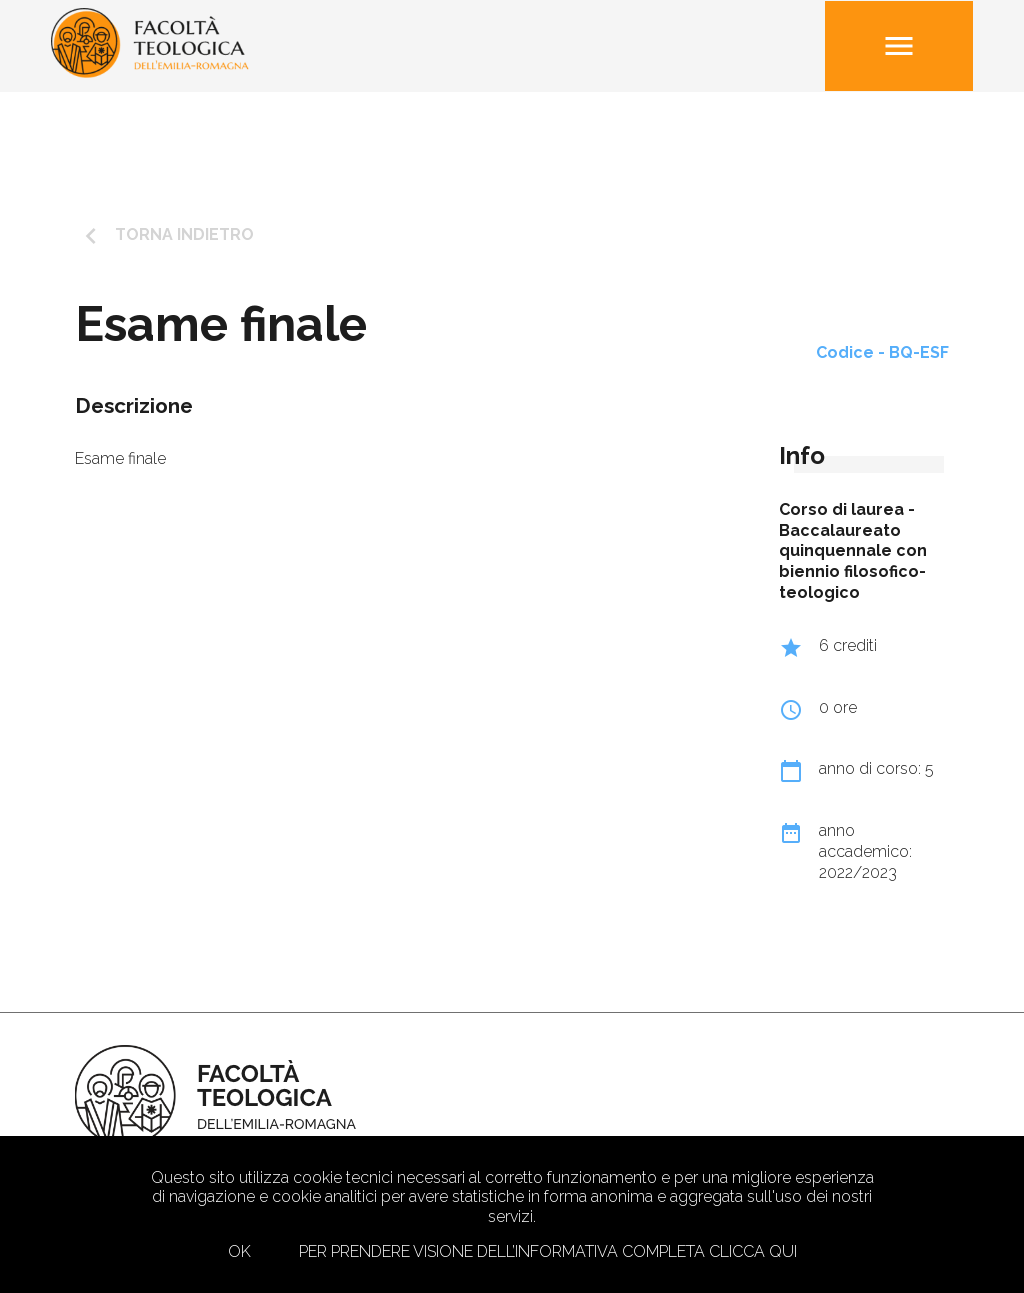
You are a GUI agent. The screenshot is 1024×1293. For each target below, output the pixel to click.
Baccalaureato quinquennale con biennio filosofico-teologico (853, 561)
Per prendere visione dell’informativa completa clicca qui (548, 1251)
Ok (239, 1251)
